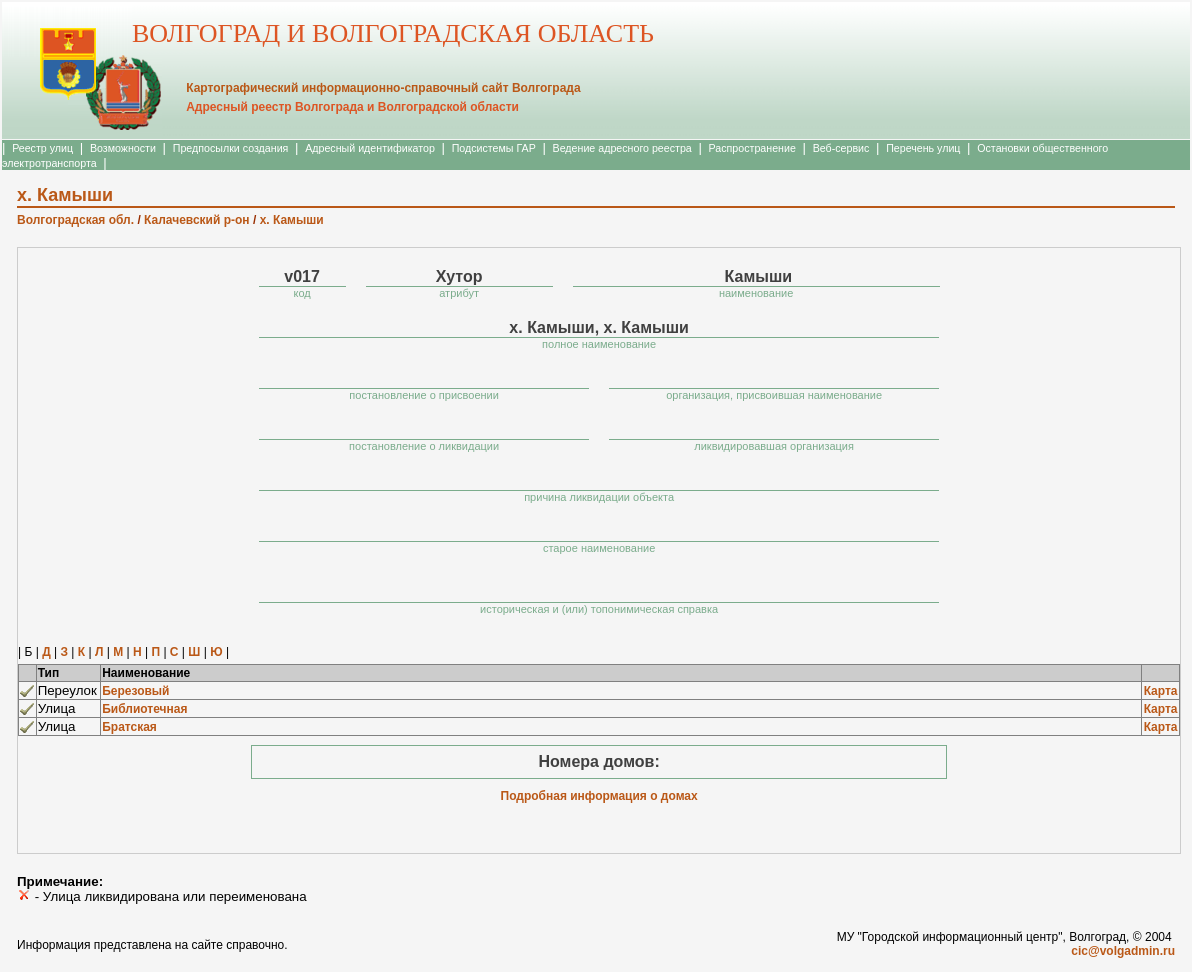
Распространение (752, 148)
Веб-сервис (841, 148)
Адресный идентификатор (370, 148)
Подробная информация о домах (599, 796)
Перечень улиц (923, 148)
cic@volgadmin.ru (1123, 951)
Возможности (123, 148)
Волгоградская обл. (75, 220)
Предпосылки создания (231, 148)
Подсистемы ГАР (494, 148)
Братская (129, 727)
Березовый (135, 691)
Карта (1161, 691)
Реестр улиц (42, 148)
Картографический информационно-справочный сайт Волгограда (383, 88)
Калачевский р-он (197, 220)
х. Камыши (292, 220)
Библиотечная (144, 709)
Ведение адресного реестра (622, 148)
